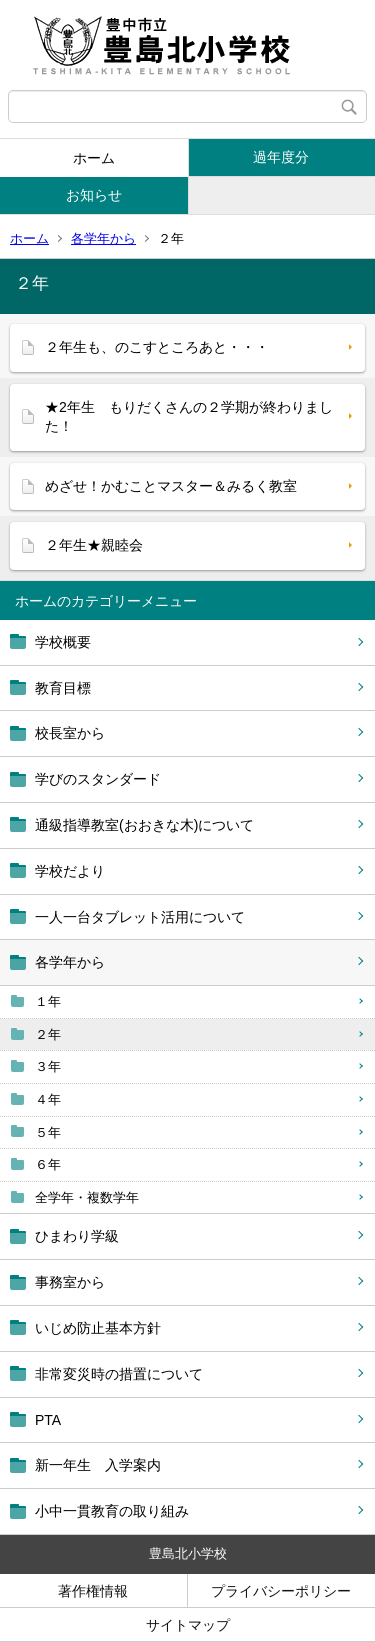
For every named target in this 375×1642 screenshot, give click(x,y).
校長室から (70, 733)
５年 (48, 1132)
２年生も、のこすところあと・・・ (157, 347)
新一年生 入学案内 (98, 1465)
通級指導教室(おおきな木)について (144, 825)
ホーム (94, 158)
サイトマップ (188, 1625)
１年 (48, 1001)
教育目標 (63, 688)
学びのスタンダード (98, 779)
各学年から (103, 238)
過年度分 (281, 157)
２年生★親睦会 (94, 545)
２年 (48, 1034)
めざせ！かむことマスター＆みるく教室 (171, 486)
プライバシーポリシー (281, 1591)
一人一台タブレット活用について (140, 917)
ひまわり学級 (77, 1236)
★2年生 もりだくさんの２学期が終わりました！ (189, 417)
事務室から (70, 1282)
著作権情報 (93, 1591)
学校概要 (63, 642)
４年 (48, 1099)
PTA (48, 1420)
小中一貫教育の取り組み (112, 1511)
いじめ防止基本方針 (98, 1328)
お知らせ (94, 195)
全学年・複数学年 (87, 1197)
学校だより (70, 871)
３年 (48, 1066)
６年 (48, 1164)
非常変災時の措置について (119, 1374)
